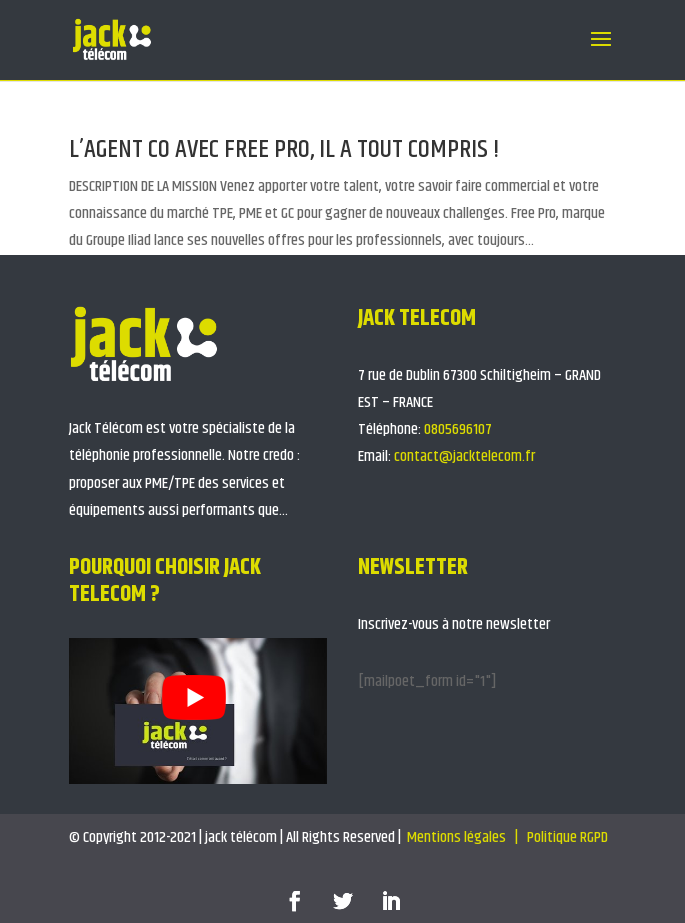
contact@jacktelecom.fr (464, 456)
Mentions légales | (464, 837)
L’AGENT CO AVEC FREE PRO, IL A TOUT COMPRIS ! (284, 149)
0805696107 (458, 429)
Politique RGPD (569, 837)
